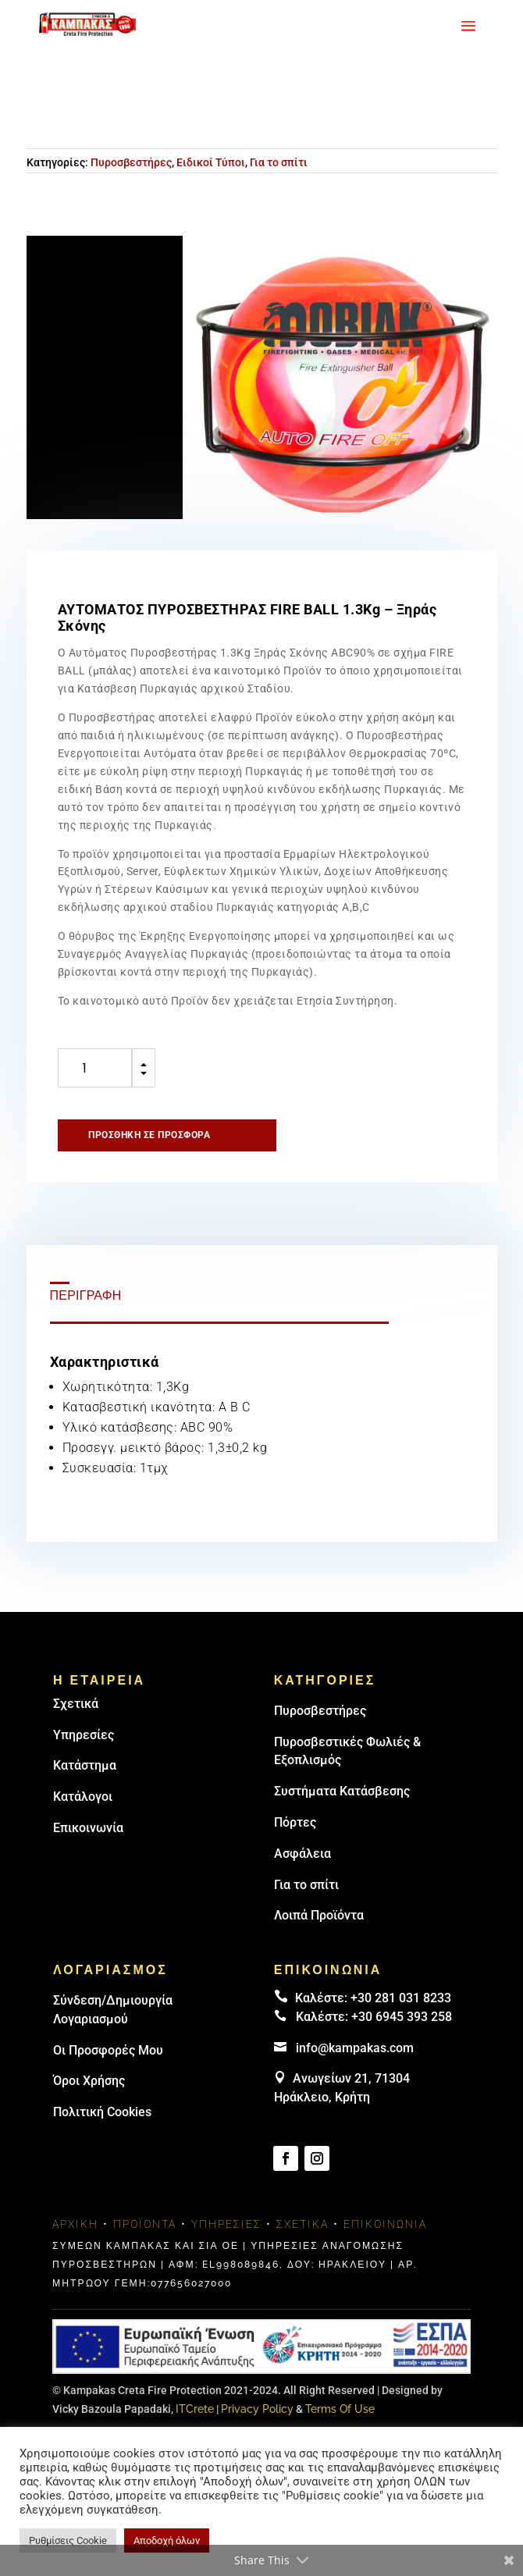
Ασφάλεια (302, 1853)
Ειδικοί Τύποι (210, 162)
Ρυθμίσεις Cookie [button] (68, 2540)
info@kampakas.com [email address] (355, 2048)
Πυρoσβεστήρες (320, 1710)
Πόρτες (295, 1822)
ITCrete (195, 2409)
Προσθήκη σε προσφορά (149, 1135)
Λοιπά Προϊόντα (319, 1915)
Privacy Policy (257, 2409)
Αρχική (75, 2224)
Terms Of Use (340, 2409)
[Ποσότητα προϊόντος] (95, 1067)
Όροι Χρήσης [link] (89, 2080)
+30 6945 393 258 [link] (401, 2016)
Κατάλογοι (82, 1796)
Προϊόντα (144, 2224)
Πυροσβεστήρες (131, 162)
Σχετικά (75, 1703)
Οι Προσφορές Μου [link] (108, 2050)
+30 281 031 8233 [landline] (400, 1998)
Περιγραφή (86, 1295)
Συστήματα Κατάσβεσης (342, 1791)
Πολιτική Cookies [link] (102, 2112)
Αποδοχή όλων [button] (166, 2540)
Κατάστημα (84, 1765)
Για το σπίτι (279, 162)
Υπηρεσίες (83, 1734)
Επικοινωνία (88, 1827)
